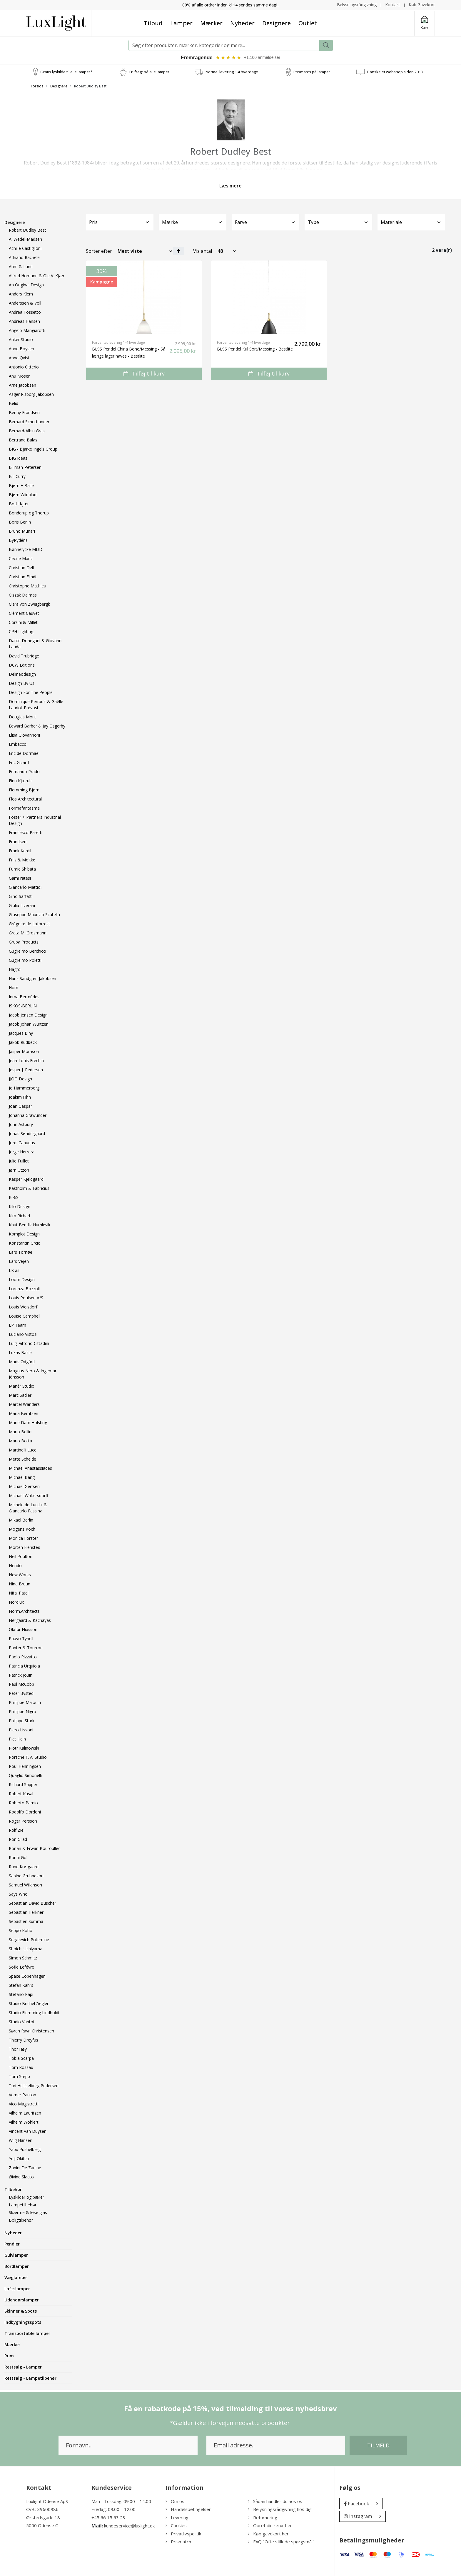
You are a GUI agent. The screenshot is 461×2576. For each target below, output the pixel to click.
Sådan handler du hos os (275, 2501)
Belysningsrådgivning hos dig (280, 2509)
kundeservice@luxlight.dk (129, 2526)
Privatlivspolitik (183, 2534)
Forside (37, 86)
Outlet (307, 23)
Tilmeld (378, 2445)
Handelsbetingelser (188, 2509)
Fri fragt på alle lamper (149, 72)
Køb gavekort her (268, 2534)
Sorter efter (99, 251)
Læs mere (230, 185)
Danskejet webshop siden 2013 (395, 72)
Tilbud (153, 23)
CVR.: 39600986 (42, 2509)
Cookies (176, 2526)
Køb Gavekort (422, 4)
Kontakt (392, 4)
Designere (276, 23)
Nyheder (242, 23)
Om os (175, 2501)
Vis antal (202, 251)
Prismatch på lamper (311, 72)
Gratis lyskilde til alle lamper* (66, 72)
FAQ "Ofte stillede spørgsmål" (281, 2542)
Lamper (181, 23)
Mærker (211, 23)
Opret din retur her (270, 2526)
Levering (177, 2517)
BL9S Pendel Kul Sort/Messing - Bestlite (255, 349)
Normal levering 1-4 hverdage (232, 72)
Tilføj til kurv (144, 373)
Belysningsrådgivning (357, 4)
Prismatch (178, 2542)
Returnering (262, 2517)
